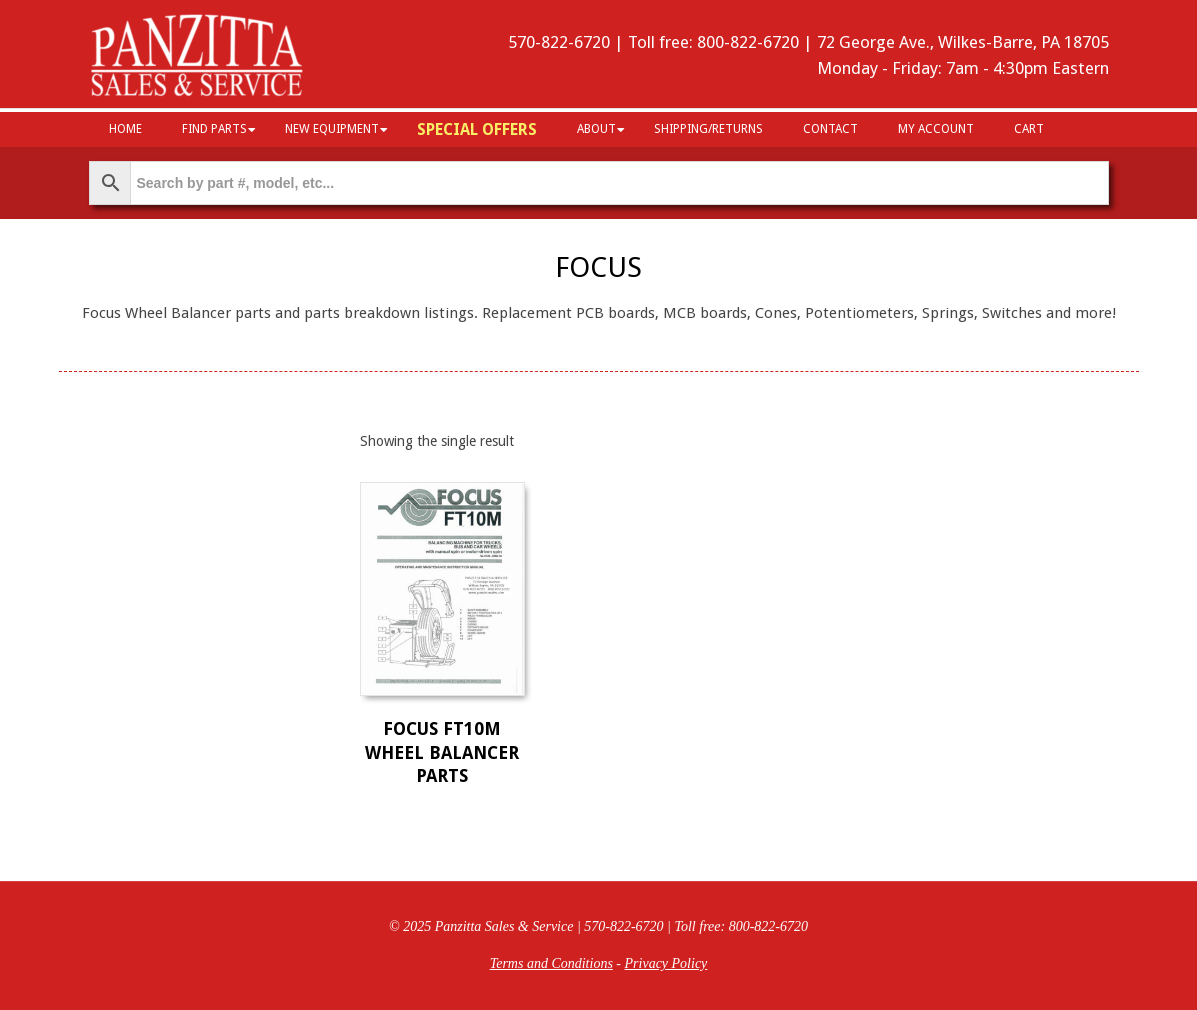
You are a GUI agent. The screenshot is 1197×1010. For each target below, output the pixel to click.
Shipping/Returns (708, 129)
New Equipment (332, 129)
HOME (125, 129)
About (596, 129)
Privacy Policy (666, 963)
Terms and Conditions (551, 963)
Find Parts (214, 129)
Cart (1029, 129)
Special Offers (477, 129)
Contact (830, 129)
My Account (936, 129)
